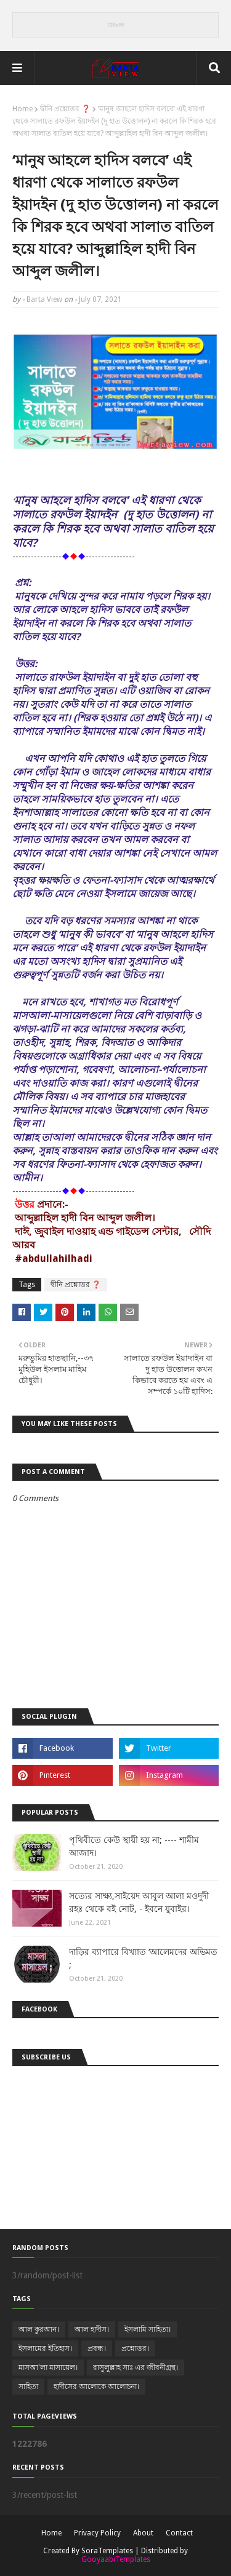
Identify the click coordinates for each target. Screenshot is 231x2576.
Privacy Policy (97, 2533)
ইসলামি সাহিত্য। (147, 2329)
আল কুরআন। (38, 2329)
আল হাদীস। (92, 2329)
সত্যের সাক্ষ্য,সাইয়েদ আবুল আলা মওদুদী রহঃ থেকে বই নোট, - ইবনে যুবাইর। (139, 1902)
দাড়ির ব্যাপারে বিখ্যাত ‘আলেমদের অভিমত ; (143, 1958)
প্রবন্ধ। (96, 2348)
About (143, 2533)
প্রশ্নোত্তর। (135, 2348)
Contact (179, 2533)
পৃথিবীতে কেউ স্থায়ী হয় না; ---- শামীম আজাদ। (134, 1846)
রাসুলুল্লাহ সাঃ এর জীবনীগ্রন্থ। (135, 2367)
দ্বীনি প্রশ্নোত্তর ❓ (65, 109)
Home (22, 109)
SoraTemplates (107, 2550)
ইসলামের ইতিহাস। (45, 2348)
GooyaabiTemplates (115, 2559)
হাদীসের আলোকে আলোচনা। (96, 2386)
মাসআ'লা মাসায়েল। (48, 2367)
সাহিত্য (28, 2386)
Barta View (44, 299)
